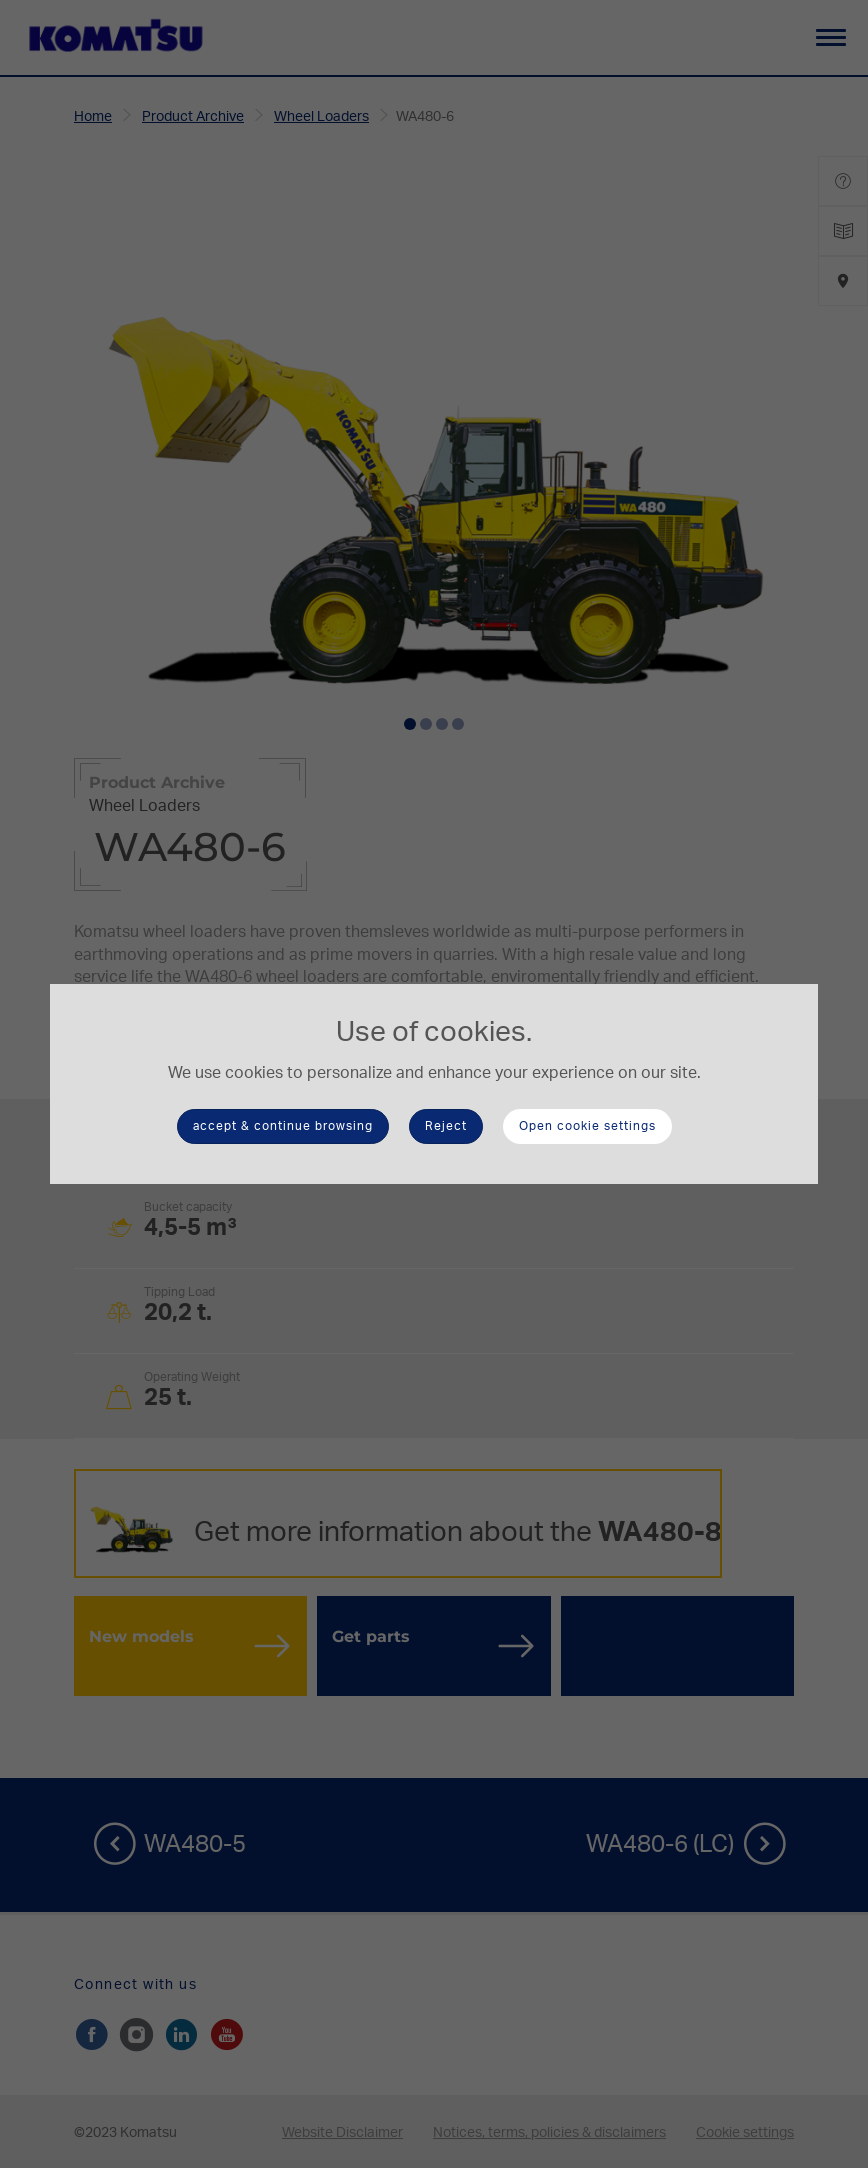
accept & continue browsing (283, 1126)
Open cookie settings (587, 1126)
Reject (446, 1126)
